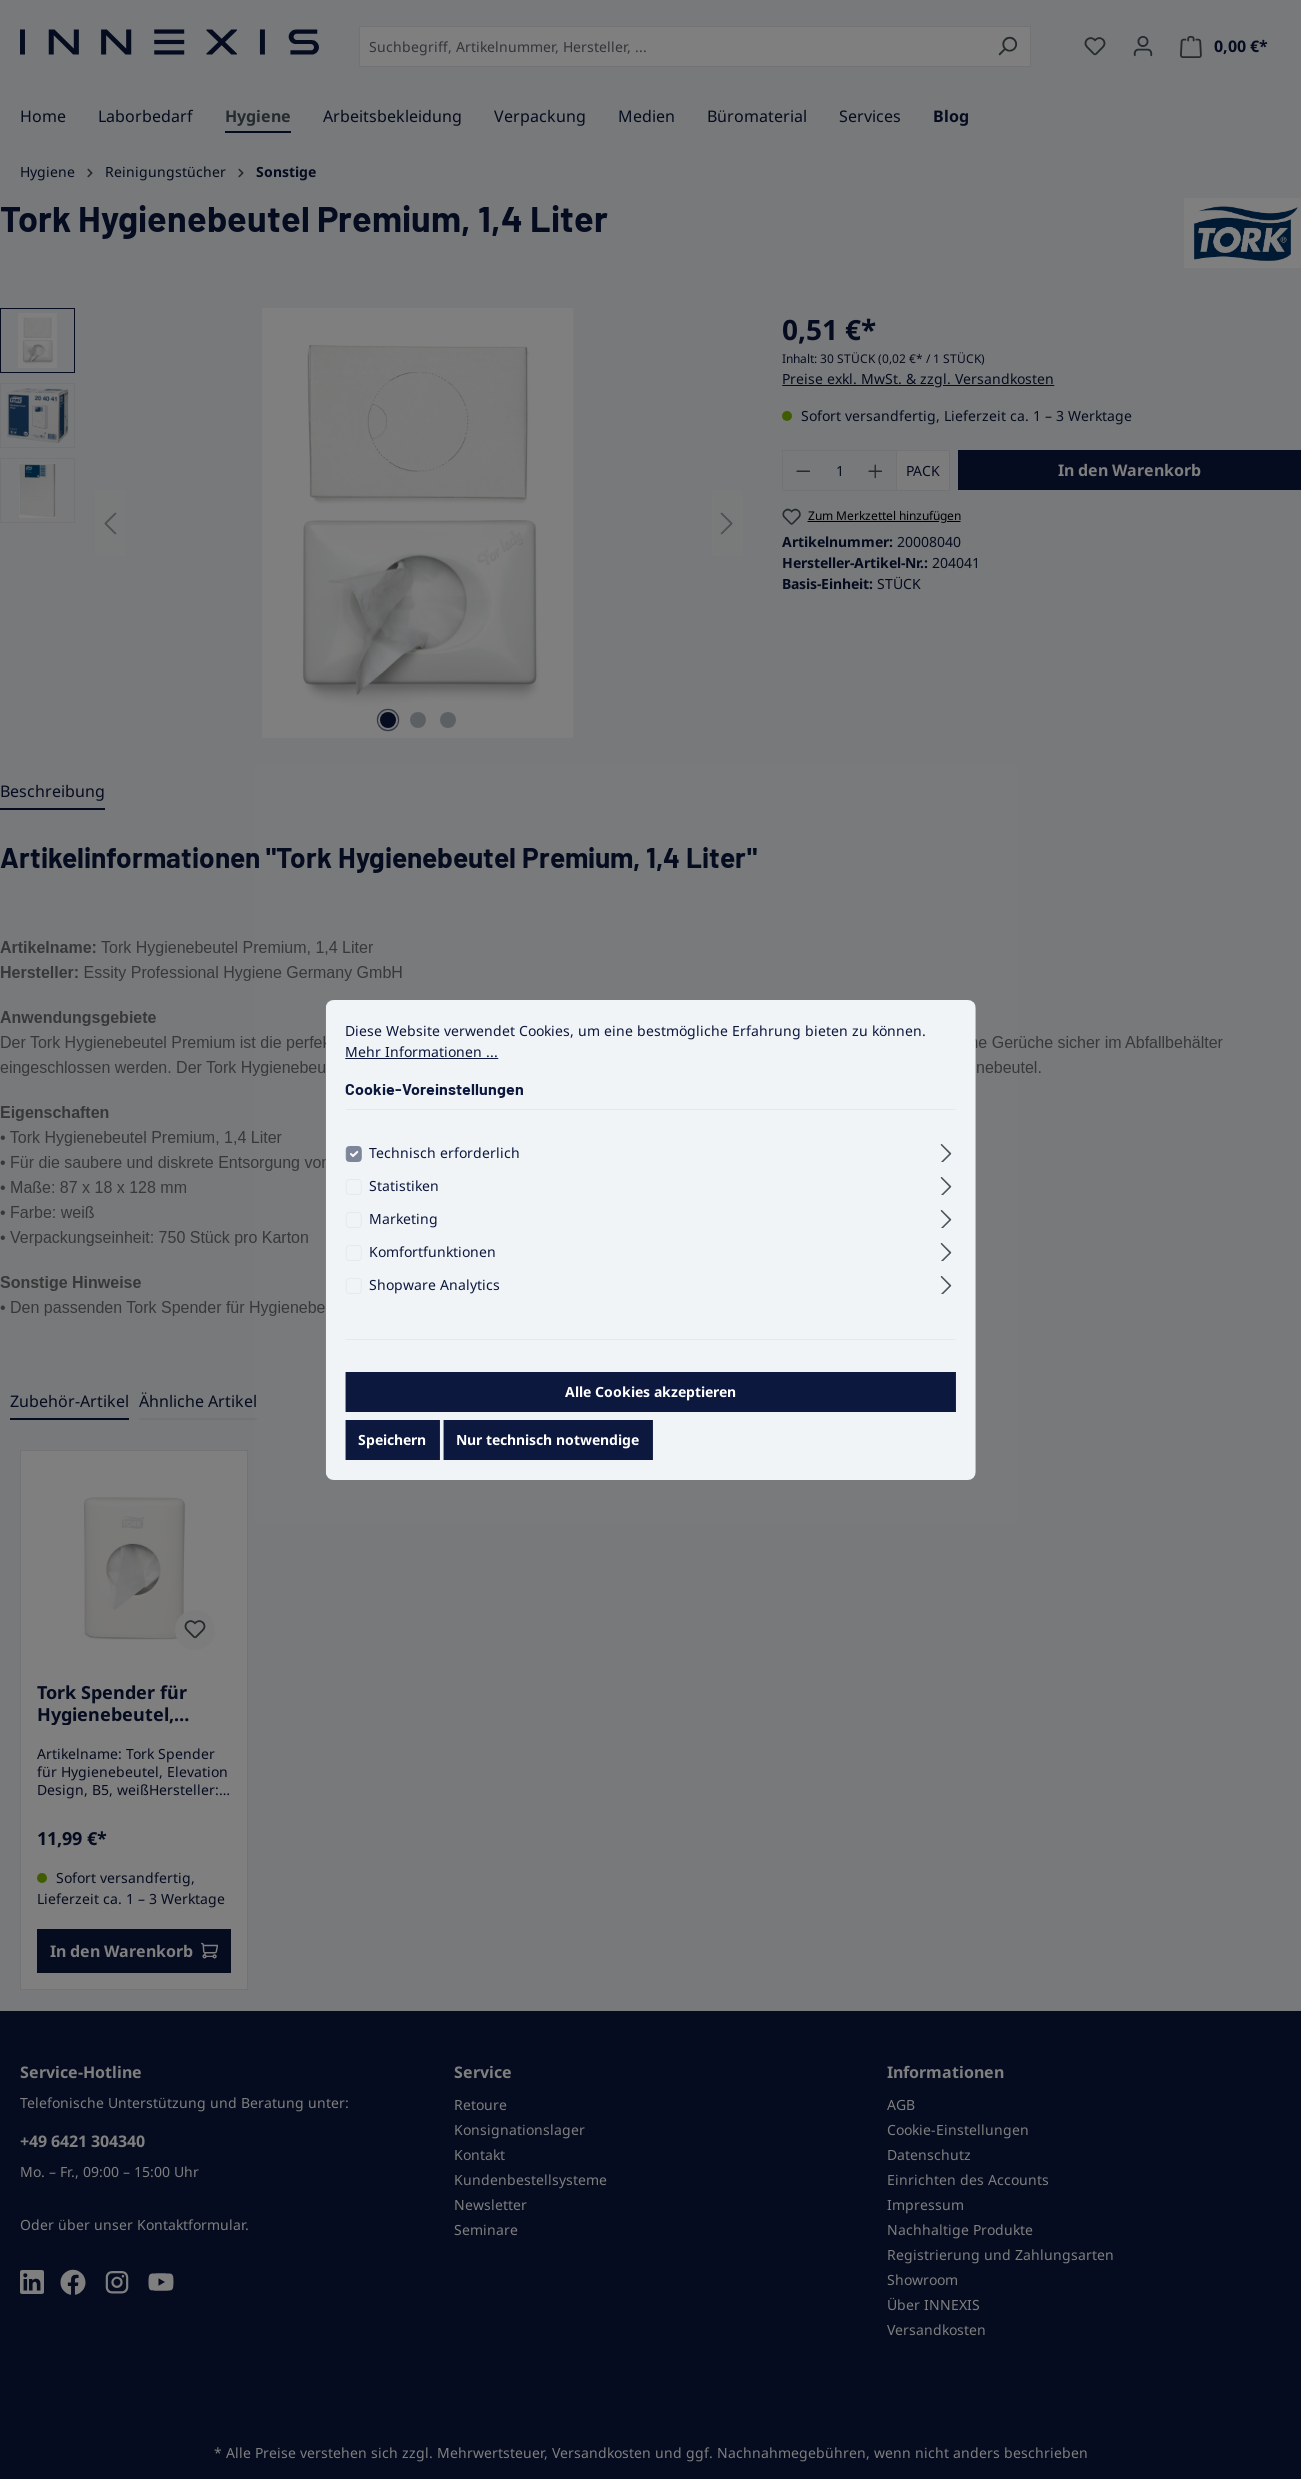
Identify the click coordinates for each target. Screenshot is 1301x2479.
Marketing (403, 1231)
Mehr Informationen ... (421, 1064)
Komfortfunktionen (432, 1264)
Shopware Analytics (434, 1297)
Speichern (392, 1452)
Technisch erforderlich (444, 1165)
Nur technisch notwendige (547, 1452)
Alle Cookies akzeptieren (650, 1404)
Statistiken (404, 1198)
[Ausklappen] (946, 1163)
